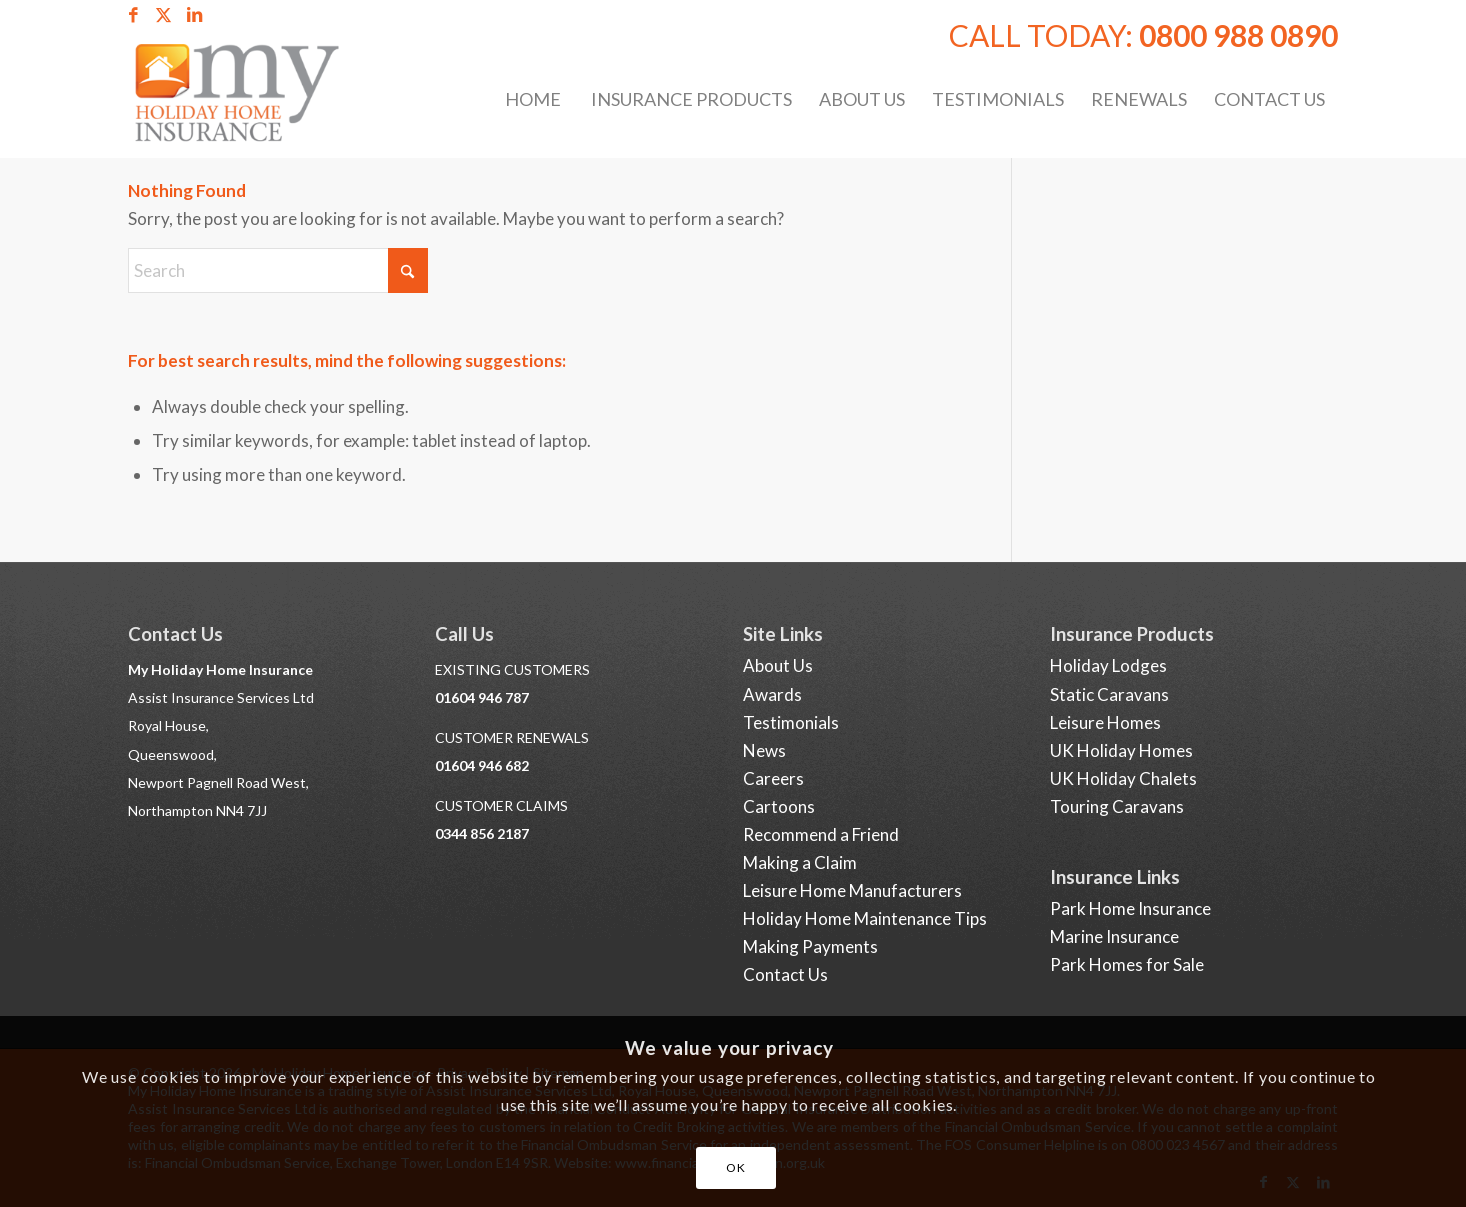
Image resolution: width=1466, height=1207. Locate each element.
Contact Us (785, 974)
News (764, 750)
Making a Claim (800, 862)
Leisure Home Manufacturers (852, 890)
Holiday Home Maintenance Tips (865, 918)
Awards (772, 694)
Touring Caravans (1117, 806)
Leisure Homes (1105, 722)
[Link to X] (163, 15)
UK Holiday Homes (1121, 750)
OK (735, 1167)
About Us (778, 665)
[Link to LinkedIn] (194, 15)
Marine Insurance (1114, 936)
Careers (773, 778)
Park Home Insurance (1130, 908)
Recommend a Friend (821, 834)
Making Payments (810, 946)
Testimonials (791, 722)
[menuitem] (532, 99)
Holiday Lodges (1108, 665)
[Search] (278, 270)
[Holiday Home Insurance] (254, 99)
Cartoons (779, 806)
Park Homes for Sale (1127, 964)
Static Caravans (1109, 694)
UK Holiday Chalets (1123, 778)
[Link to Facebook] (133, 15)
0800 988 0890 (1238, 35)
